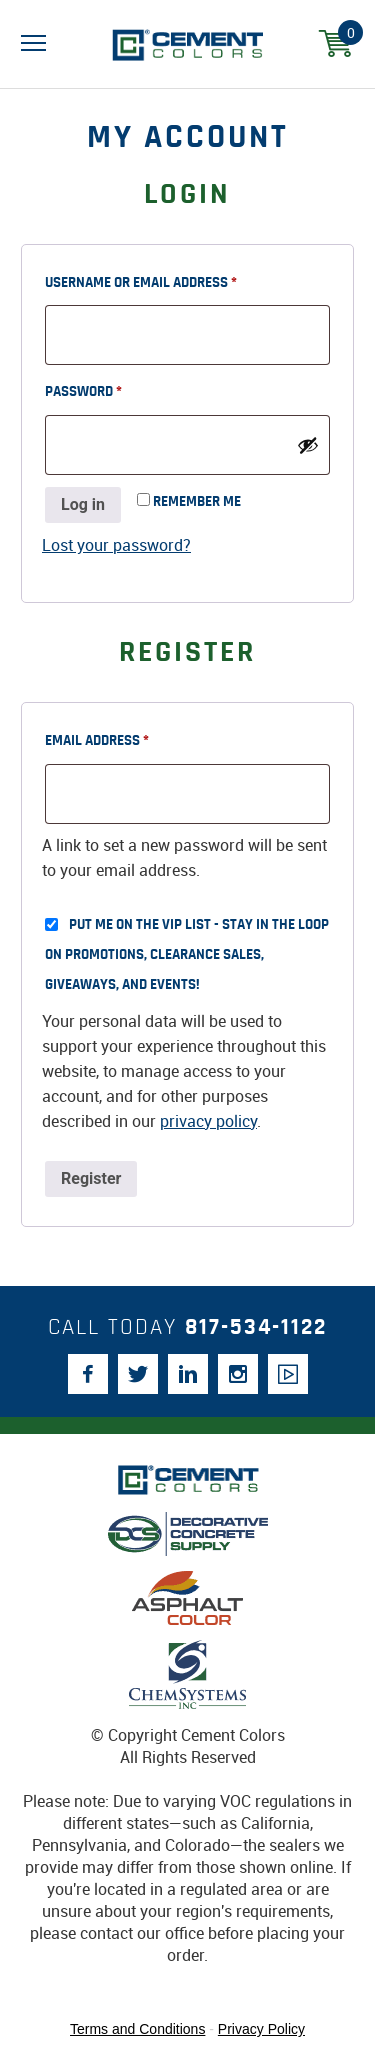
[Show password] (308, 445)
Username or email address (170, 279)
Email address (126, 737)
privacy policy (208, 1121)
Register (91, 1178)
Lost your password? (116, 545)
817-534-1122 (256, 1327)
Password (112, 388)
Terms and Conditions (137, 2029)
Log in (83, 504)
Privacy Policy (261, 2029)
